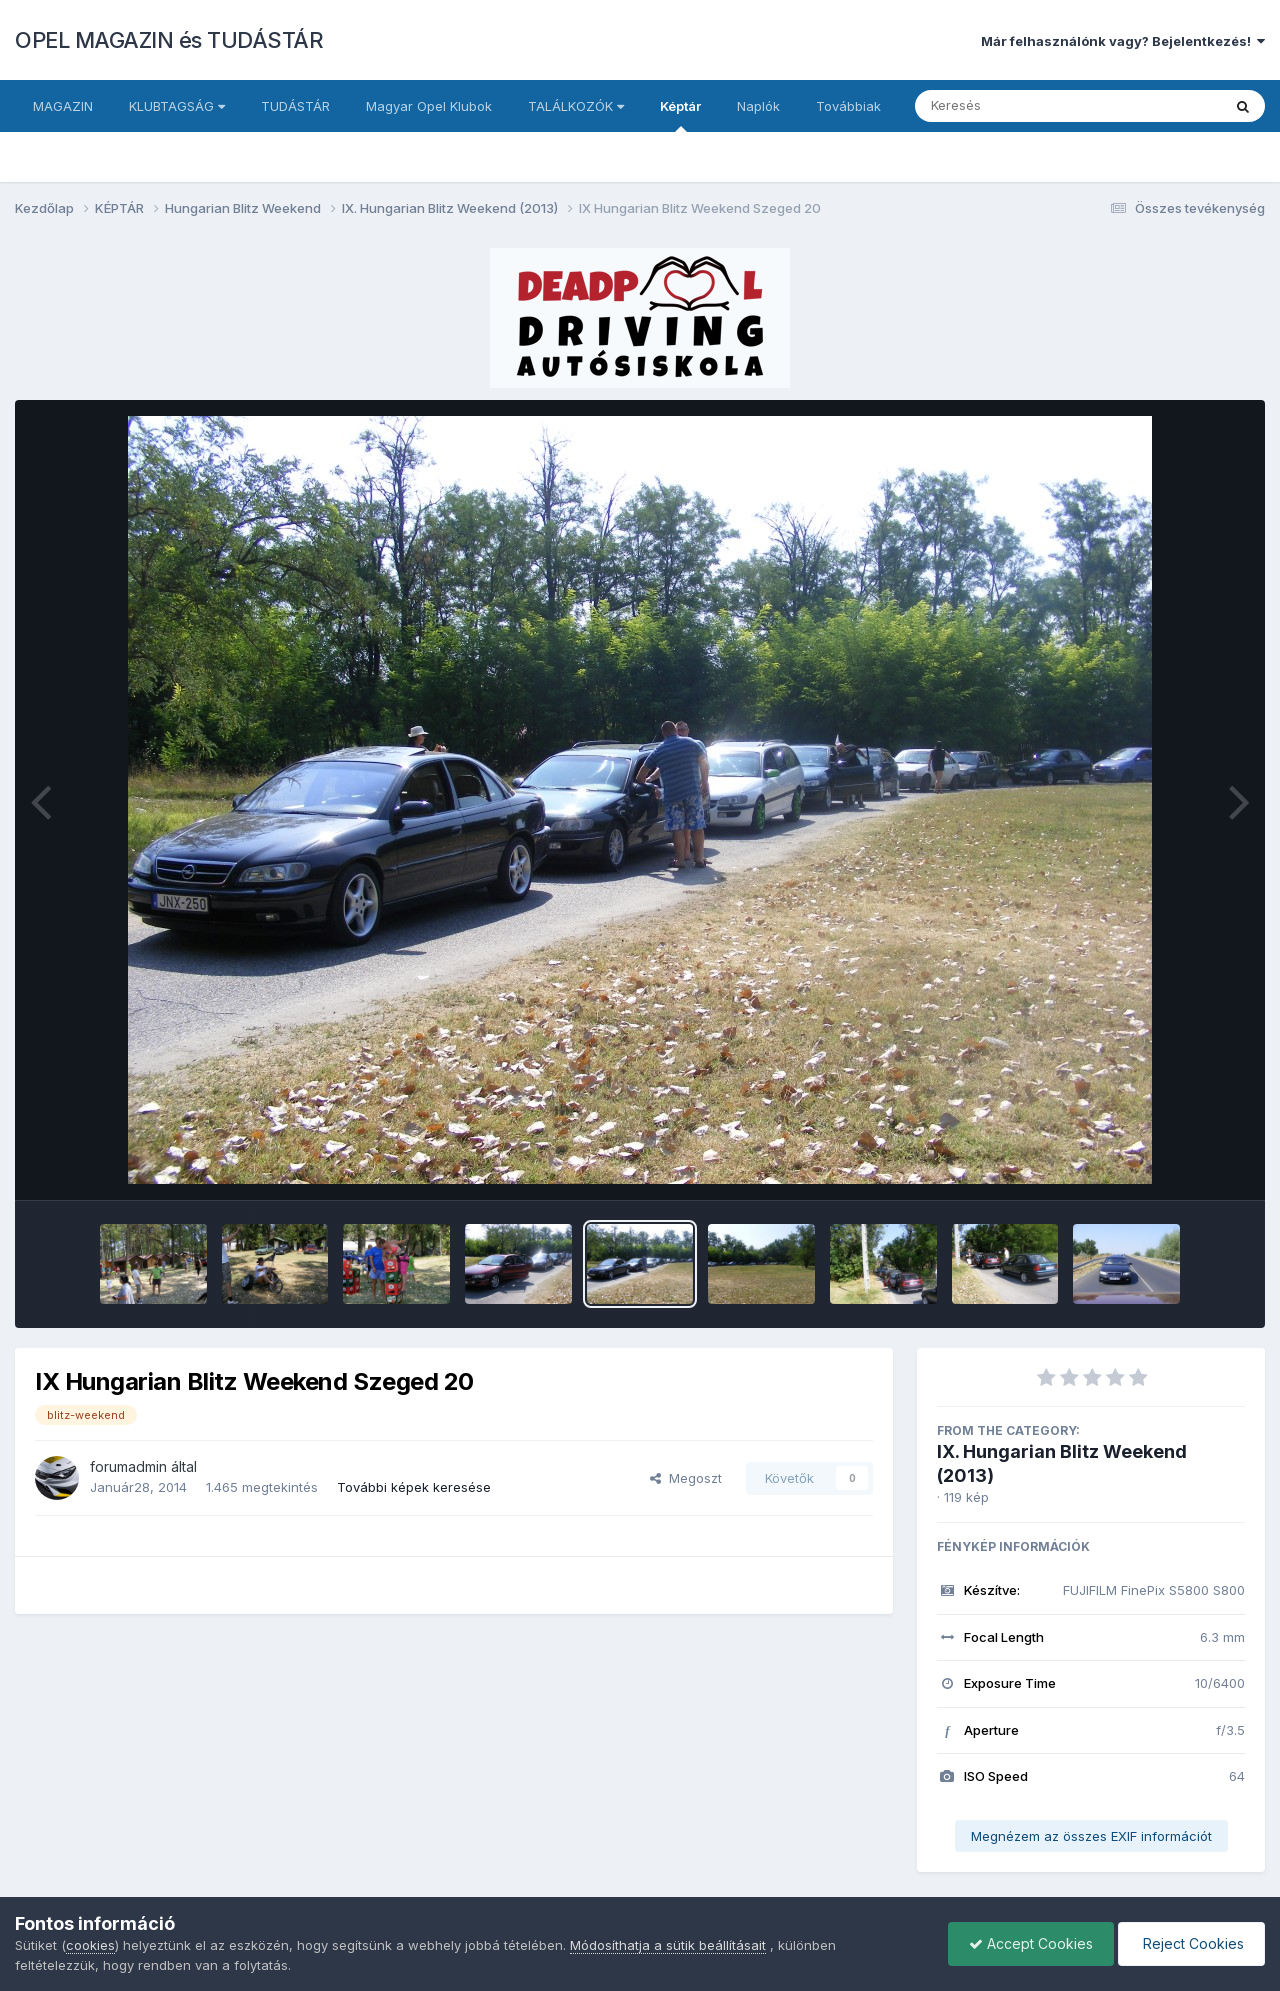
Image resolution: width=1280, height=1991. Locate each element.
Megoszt (686, 1478)
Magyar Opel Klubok (429, 106)
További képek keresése (414, 1487)
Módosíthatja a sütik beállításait (668, 1945)
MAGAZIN (63, 106)
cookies (90, 1945)
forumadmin (128, 1466)
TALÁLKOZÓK (576, 106)
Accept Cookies (1031, 1943)
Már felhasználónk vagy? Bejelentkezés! (1123, 41)
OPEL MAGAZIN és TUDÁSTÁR (169, 40)
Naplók (758, 106)
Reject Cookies (1191, 1943)
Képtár (680, 115)
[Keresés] (1013, 106)
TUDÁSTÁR (295, 106)
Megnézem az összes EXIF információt (1091, 1836)
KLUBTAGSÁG (177, 106)
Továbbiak (848, 106)
